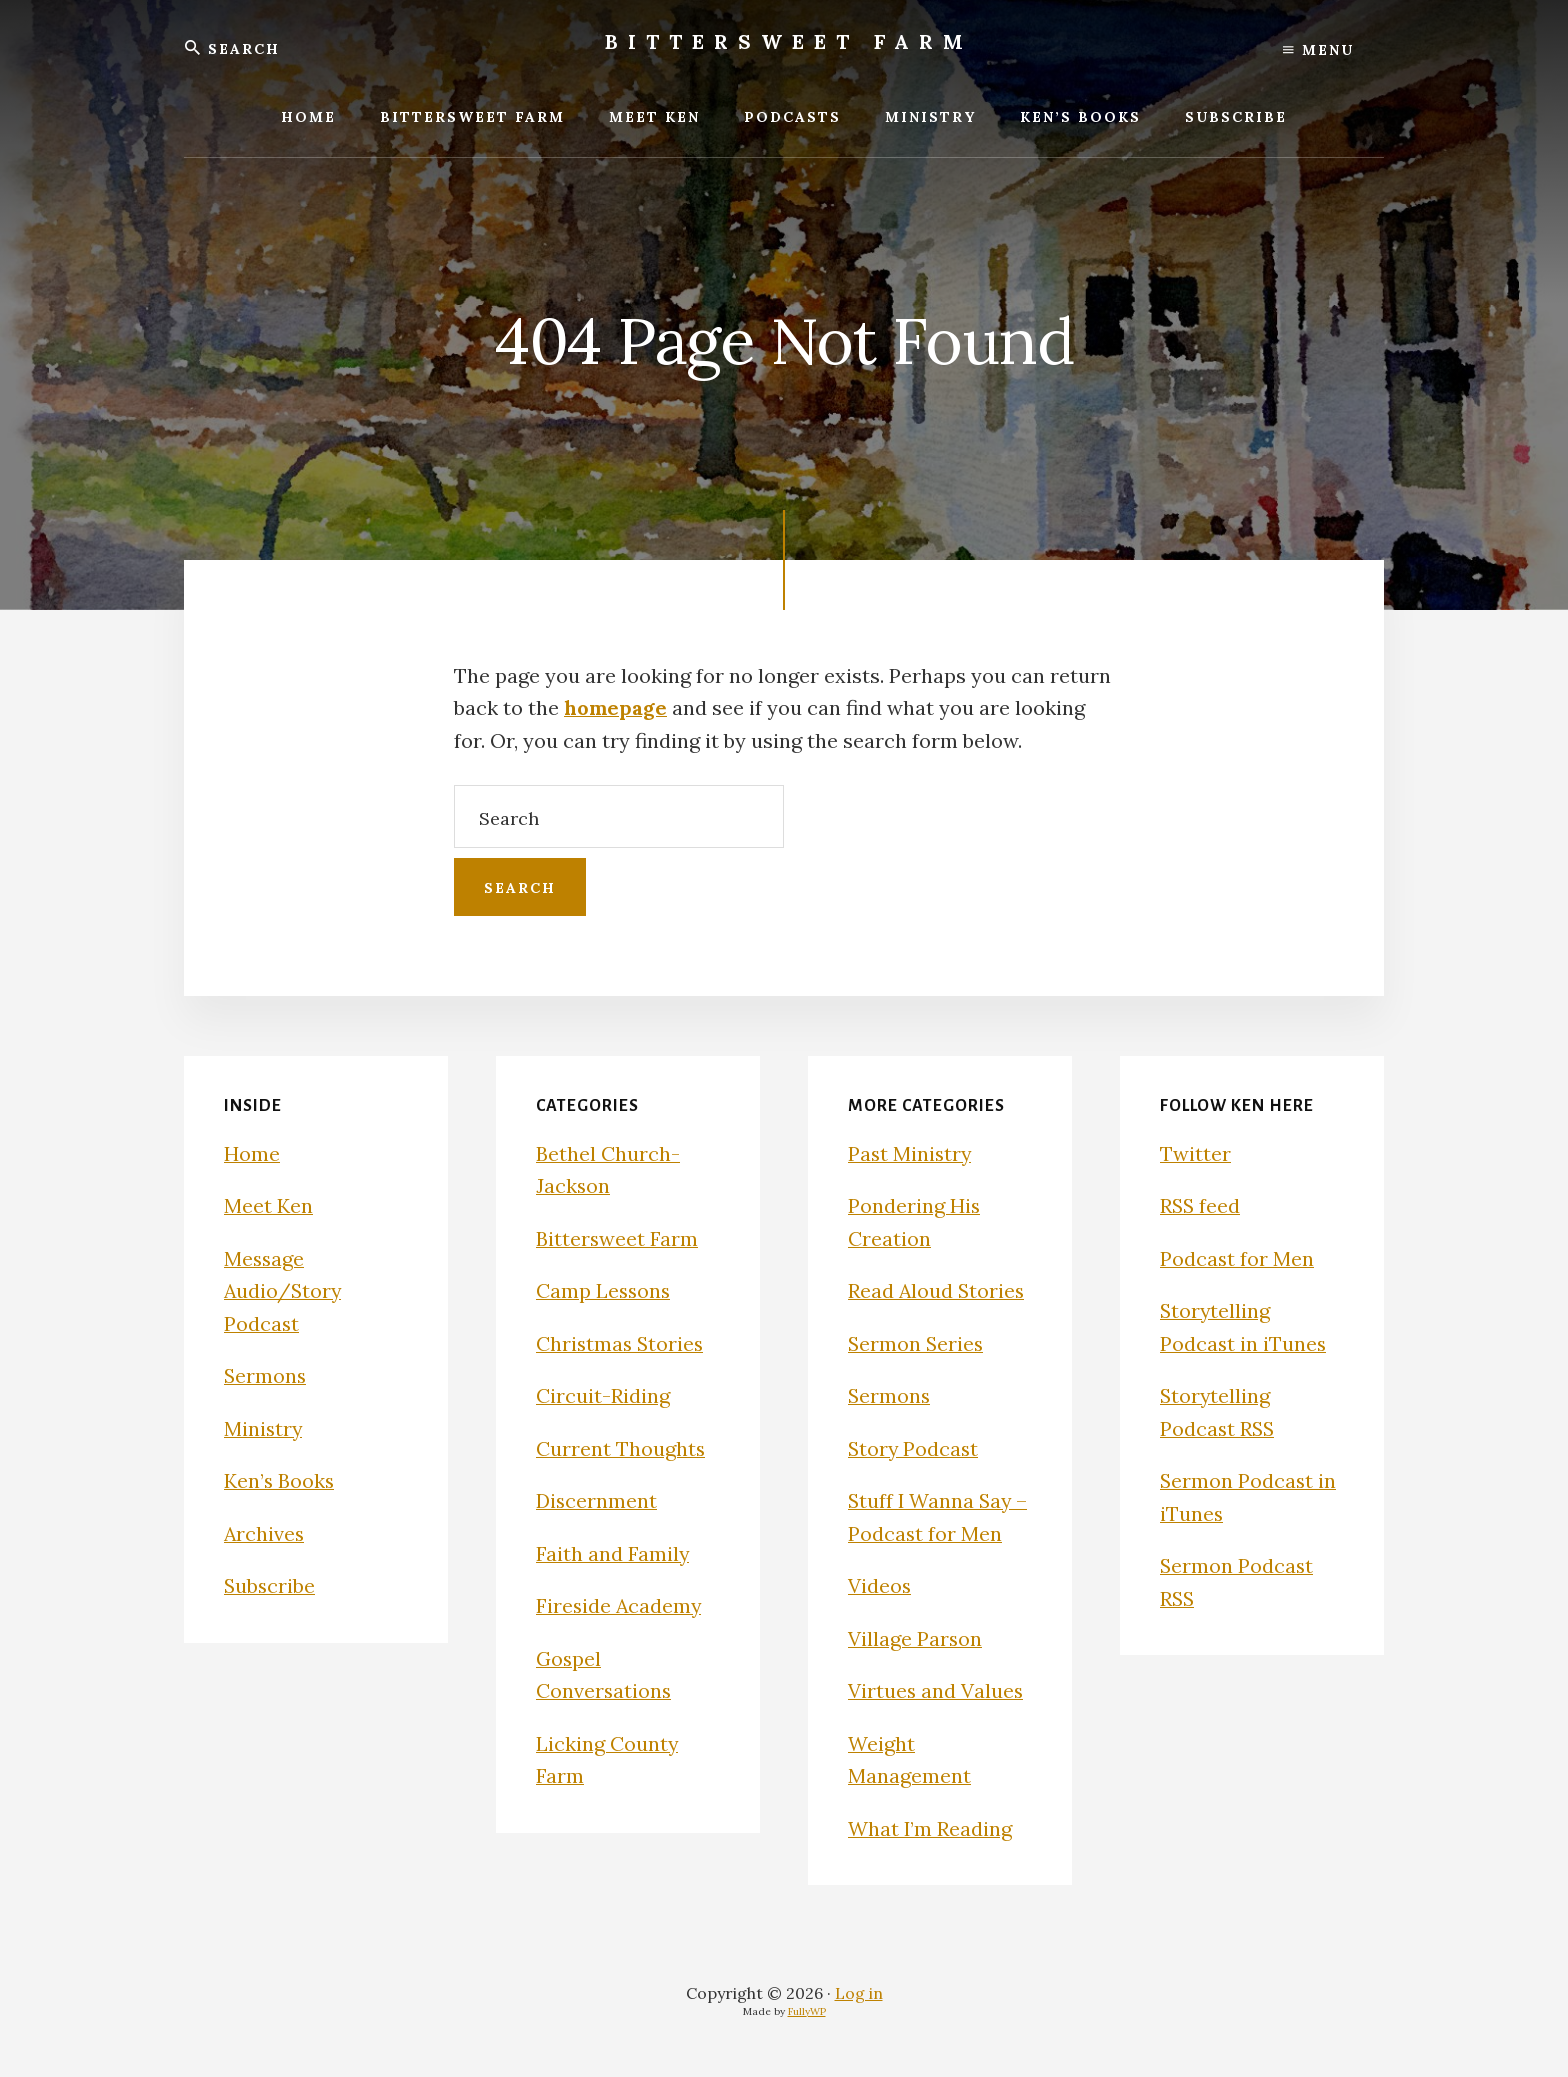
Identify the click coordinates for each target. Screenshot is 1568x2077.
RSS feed (1201, 1205)
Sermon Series (917, 1343)
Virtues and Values (936, 1690)
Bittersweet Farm (789, 41)
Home (252, 1153)
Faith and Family (613, 1553)
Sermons (266, 1375)
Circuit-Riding (603, 1395)
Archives (265, 1533)
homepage (616, 707)
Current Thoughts (621, 1448)
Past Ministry (911, 1153)
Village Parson (915, 1638)
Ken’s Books (280, 1480)
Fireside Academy (620, 1605)
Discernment (597, 1500)
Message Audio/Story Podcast (284, 1291)
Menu (1318, 50)
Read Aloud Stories (937, 1290)
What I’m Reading (931, 1828)
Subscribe (270, 1585)
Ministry (264, 1428)
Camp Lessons (604, 1290)
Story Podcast (914, 1448)
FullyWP (807, 2011)
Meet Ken (268, 1205)
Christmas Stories (621, 1343)
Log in (859, 1993)
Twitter (1195, 1153)
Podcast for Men (1237, 1258)
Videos (880, 1585)
